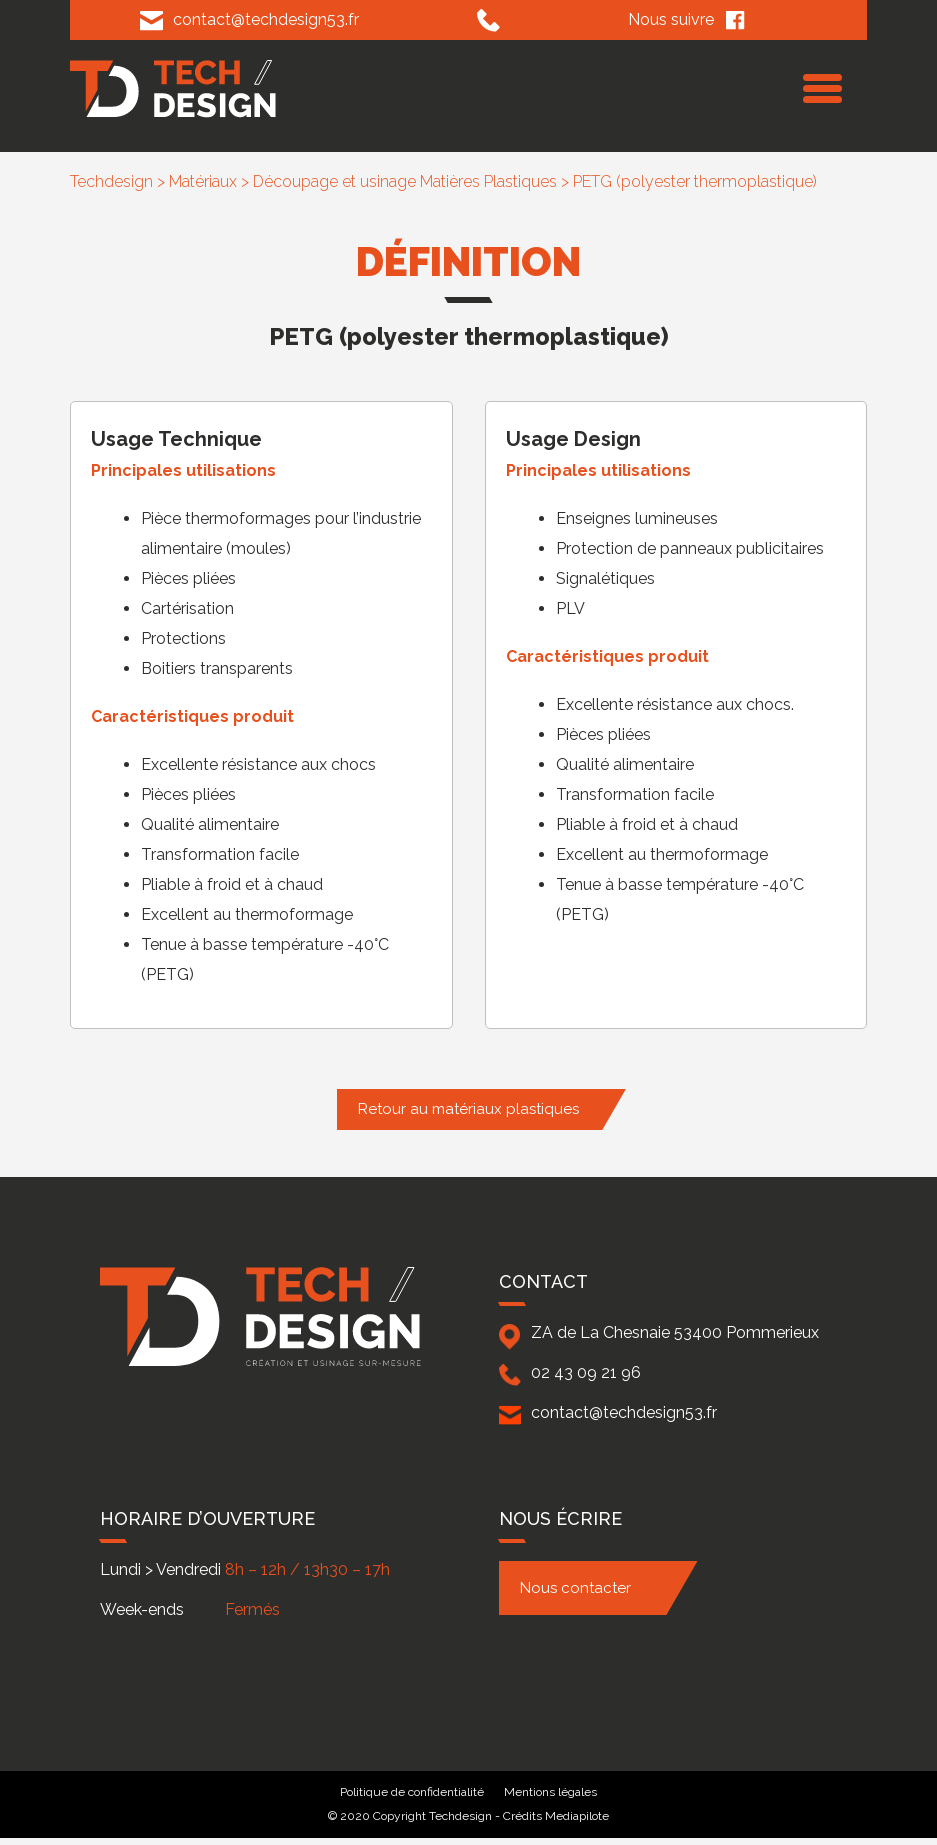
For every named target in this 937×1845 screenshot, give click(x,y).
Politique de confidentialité (412, 1792)
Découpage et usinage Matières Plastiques (405, 181)
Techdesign (111, 181)
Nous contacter (575, 1588)
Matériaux (203, 181)
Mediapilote (577, 1816)
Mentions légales (550, 1792)
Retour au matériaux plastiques (468, 1109)
